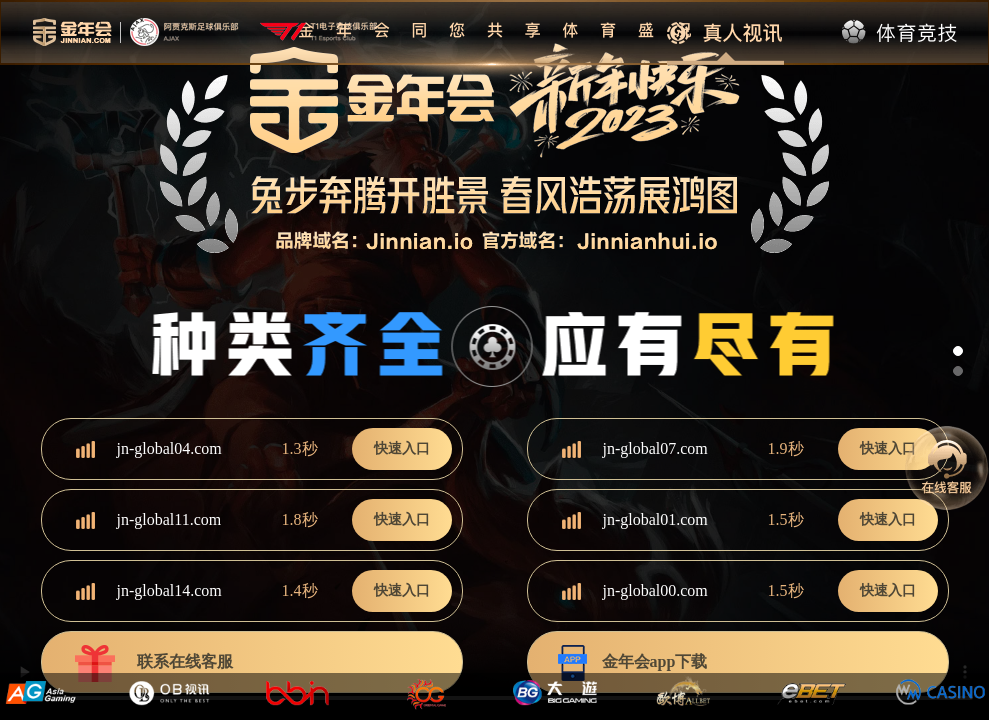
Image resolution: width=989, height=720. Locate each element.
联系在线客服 (152, 663)
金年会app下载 (633, 663)
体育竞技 (900, 33)
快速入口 (402, 448)
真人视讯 (725, 33)
